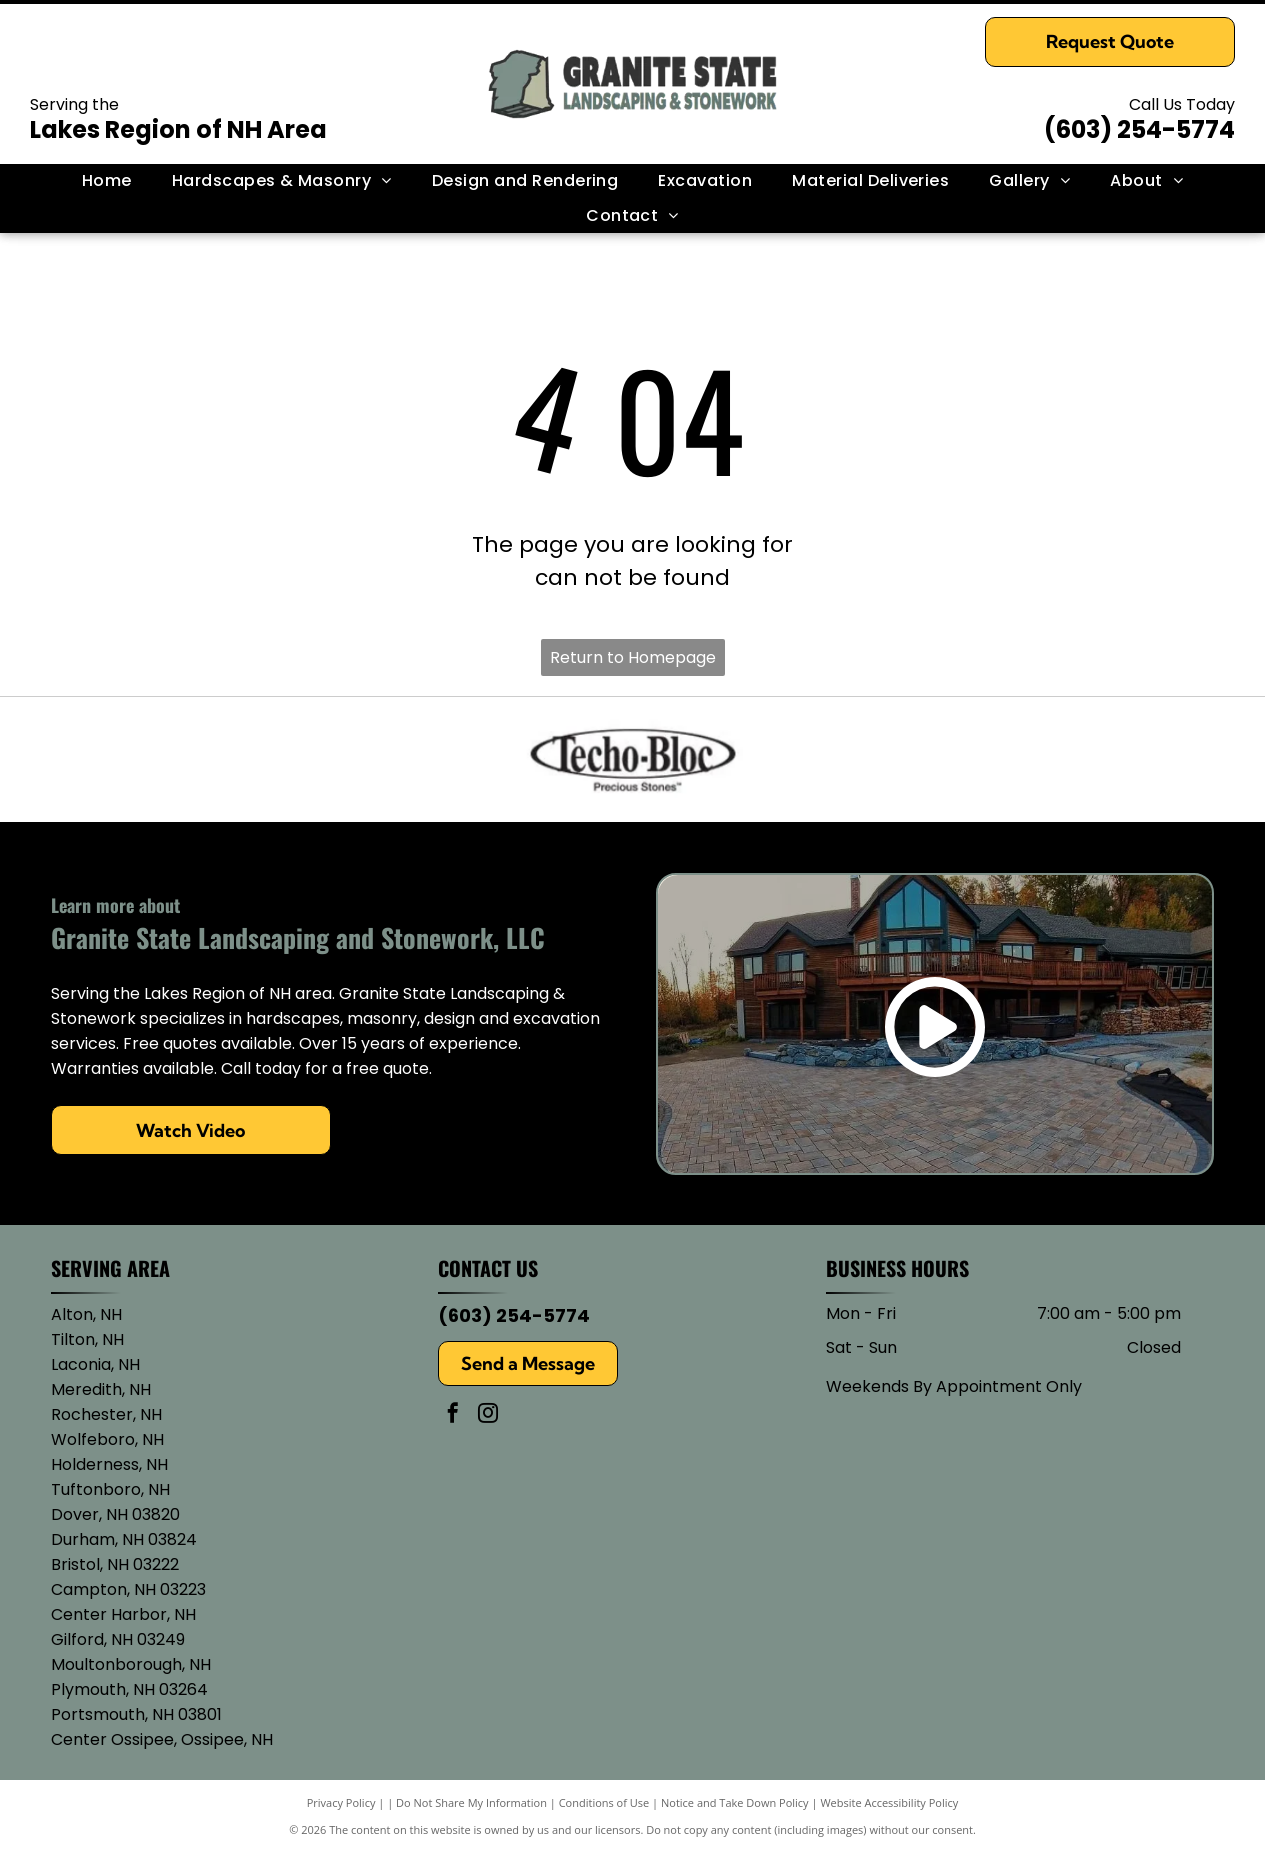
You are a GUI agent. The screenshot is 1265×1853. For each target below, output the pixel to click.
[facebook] (453, 1415)
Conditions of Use (604, 1802)
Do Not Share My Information (471, 1802)
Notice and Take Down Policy (735, 1802)
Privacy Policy (341, 1802)
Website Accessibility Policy (889, 1802)
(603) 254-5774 (1139, 129)
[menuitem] (107, 181)
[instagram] (488, 1415)
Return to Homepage (633, 657)
